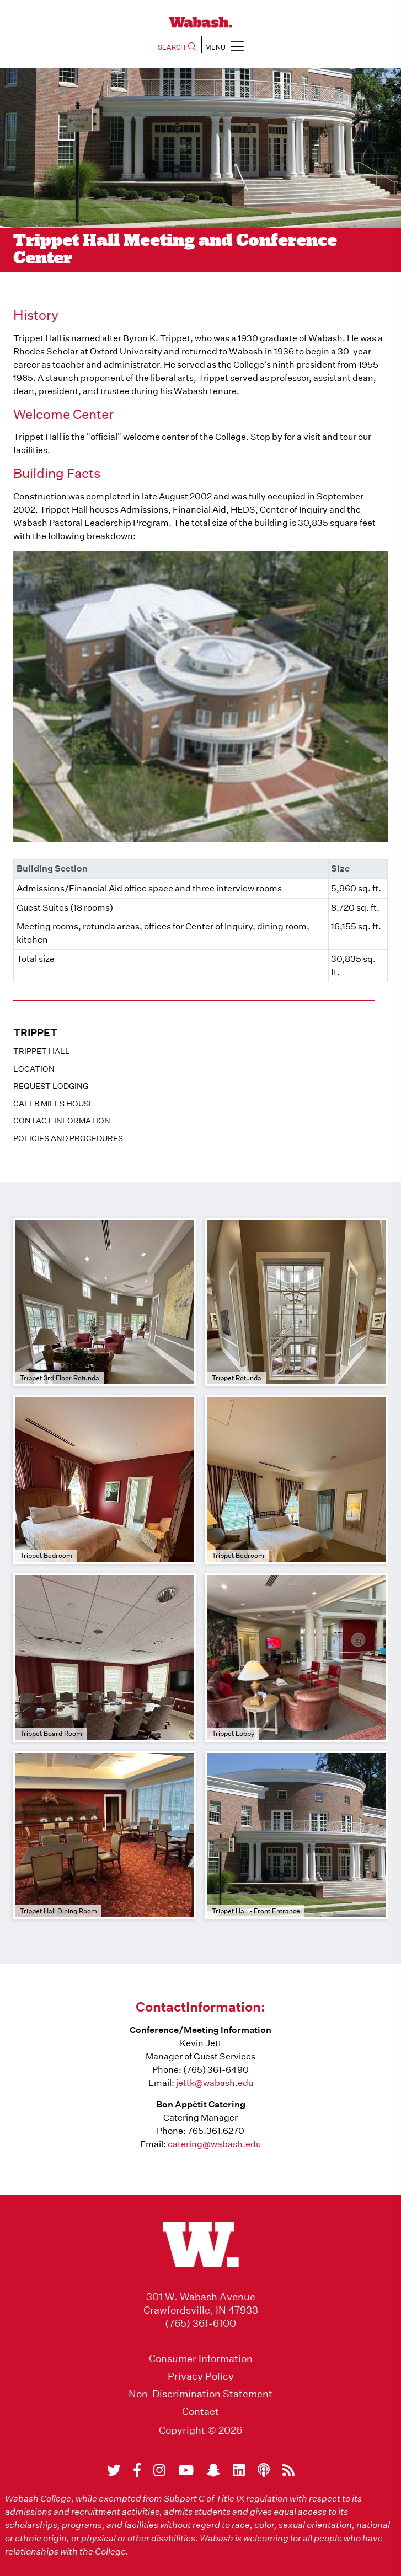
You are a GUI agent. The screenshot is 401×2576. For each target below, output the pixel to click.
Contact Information (61, 1121)
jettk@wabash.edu (214, 2083)
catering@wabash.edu (214, 2144)
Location (34, 1069)
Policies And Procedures (68, 1138)
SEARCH (177, 47)
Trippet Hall (41, 1051)
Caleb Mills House (53, 1104)
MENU (224, 46)
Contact (200, 2411)
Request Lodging (50, 1086)
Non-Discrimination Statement (200, 2394)
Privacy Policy (201, 2376)
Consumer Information (201, 2358)
